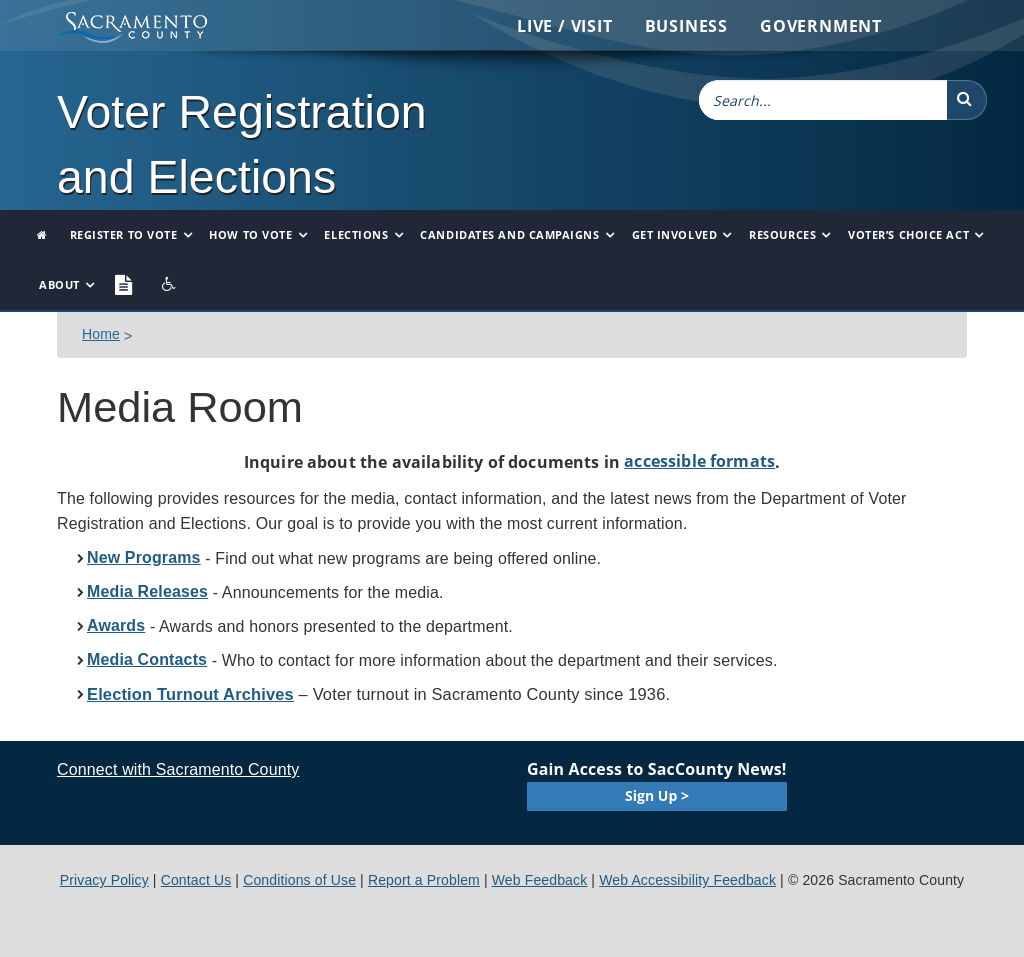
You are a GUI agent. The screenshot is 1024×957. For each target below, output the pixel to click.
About (59, 284)
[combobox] (823, 100)
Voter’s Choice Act (908, 234)
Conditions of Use (299, 880)
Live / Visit (565, 26)
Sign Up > (657, 795)
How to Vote (250, 234)
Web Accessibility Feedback (687, 880)
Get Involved (675, 234)
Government (821, 26)
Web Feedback (540, 880)
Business (686, 26)
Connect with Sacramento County (178, 769)
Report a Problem (424, 880)
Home (101, 334)
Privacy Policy (104, 880)
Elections (356, 234)
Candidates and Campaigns (509, 234)
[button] (967, 100)
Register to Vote (124, 234)
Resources (782, 234)
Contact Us (196, 880)
